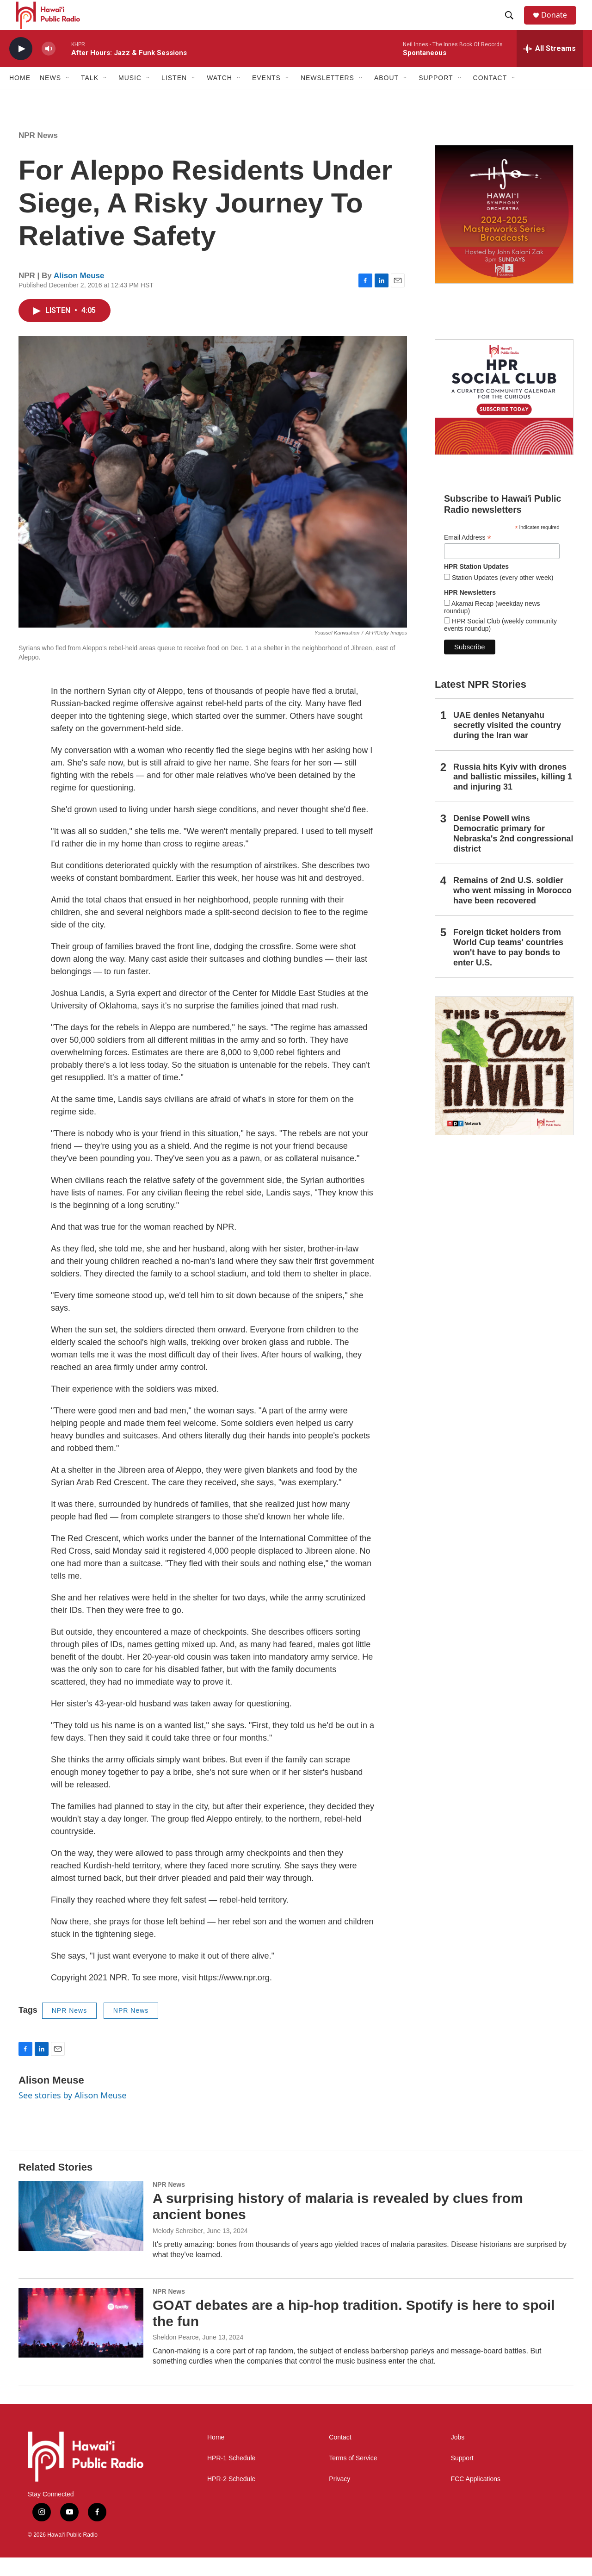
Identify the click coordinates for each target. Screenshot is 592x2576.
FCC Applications (475, 2497)
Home (20, 96)
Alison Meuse (79, 294)
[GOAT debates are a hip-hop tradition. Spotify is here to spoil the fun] (80, 2341)
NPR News (38, 153)
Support (462, 2476)
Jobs (458, 2455)
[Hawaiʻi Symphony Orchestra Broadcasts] (504, 233)
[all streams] (550, 67)
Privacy (339, 2497)
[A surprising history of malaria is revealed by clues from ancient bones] (80, 2234)
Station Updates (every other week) (501, 596)
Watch (219, 96)
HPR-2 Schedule (231, 2497)
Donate (559, 24)
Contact (340, 2455)
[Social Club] (504, 415)
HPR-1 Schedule (231, 2476)
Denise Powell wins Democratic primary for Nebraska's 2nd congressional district (513, 852)
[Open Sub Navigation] (68, 96)
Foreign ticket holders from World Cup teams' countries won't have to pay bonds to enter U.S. (508, 966)
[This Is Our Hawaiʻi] (504, 1084)
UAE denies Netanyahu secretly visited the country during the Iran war (507, 744)
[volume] (48, 67)
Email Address (467, 556)
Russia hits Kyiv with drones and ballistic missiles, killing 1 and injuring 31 (512, 795)
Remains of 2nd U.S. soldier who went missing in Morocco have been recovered (512, 909)
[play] (20, 67)
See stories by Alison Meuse (72, 2113)
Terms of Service (353, 2476)
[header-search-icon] (513, 24)
